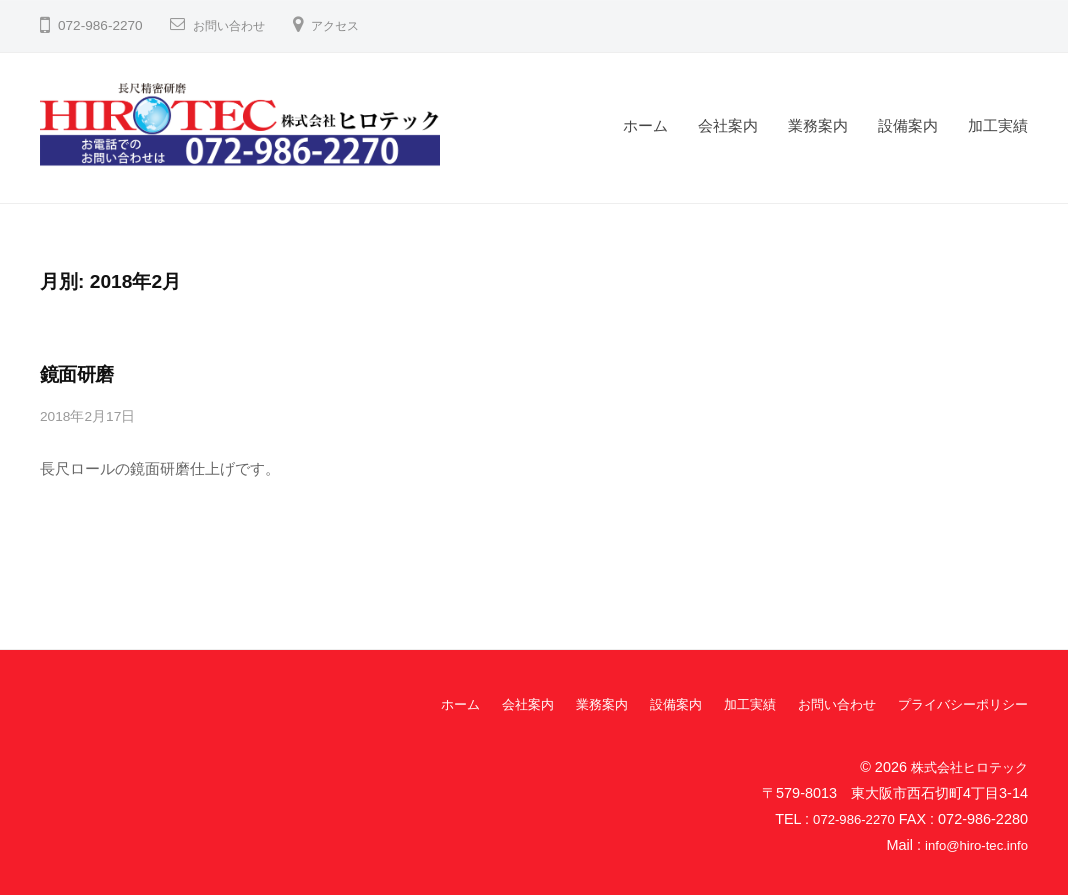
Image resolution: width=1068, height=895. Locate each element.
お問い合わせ (235, 25)
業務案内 (818, 125)
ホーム (645, 125)
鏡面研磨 (77, 374)
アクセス (351, 25)
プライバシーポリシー (958, 703)
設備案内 (908, 125)
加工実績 (998, 125)
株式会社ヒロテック (965, 765)
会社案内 (728, 125)
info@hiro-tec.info (971, 844)
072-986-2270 (850, 818)
